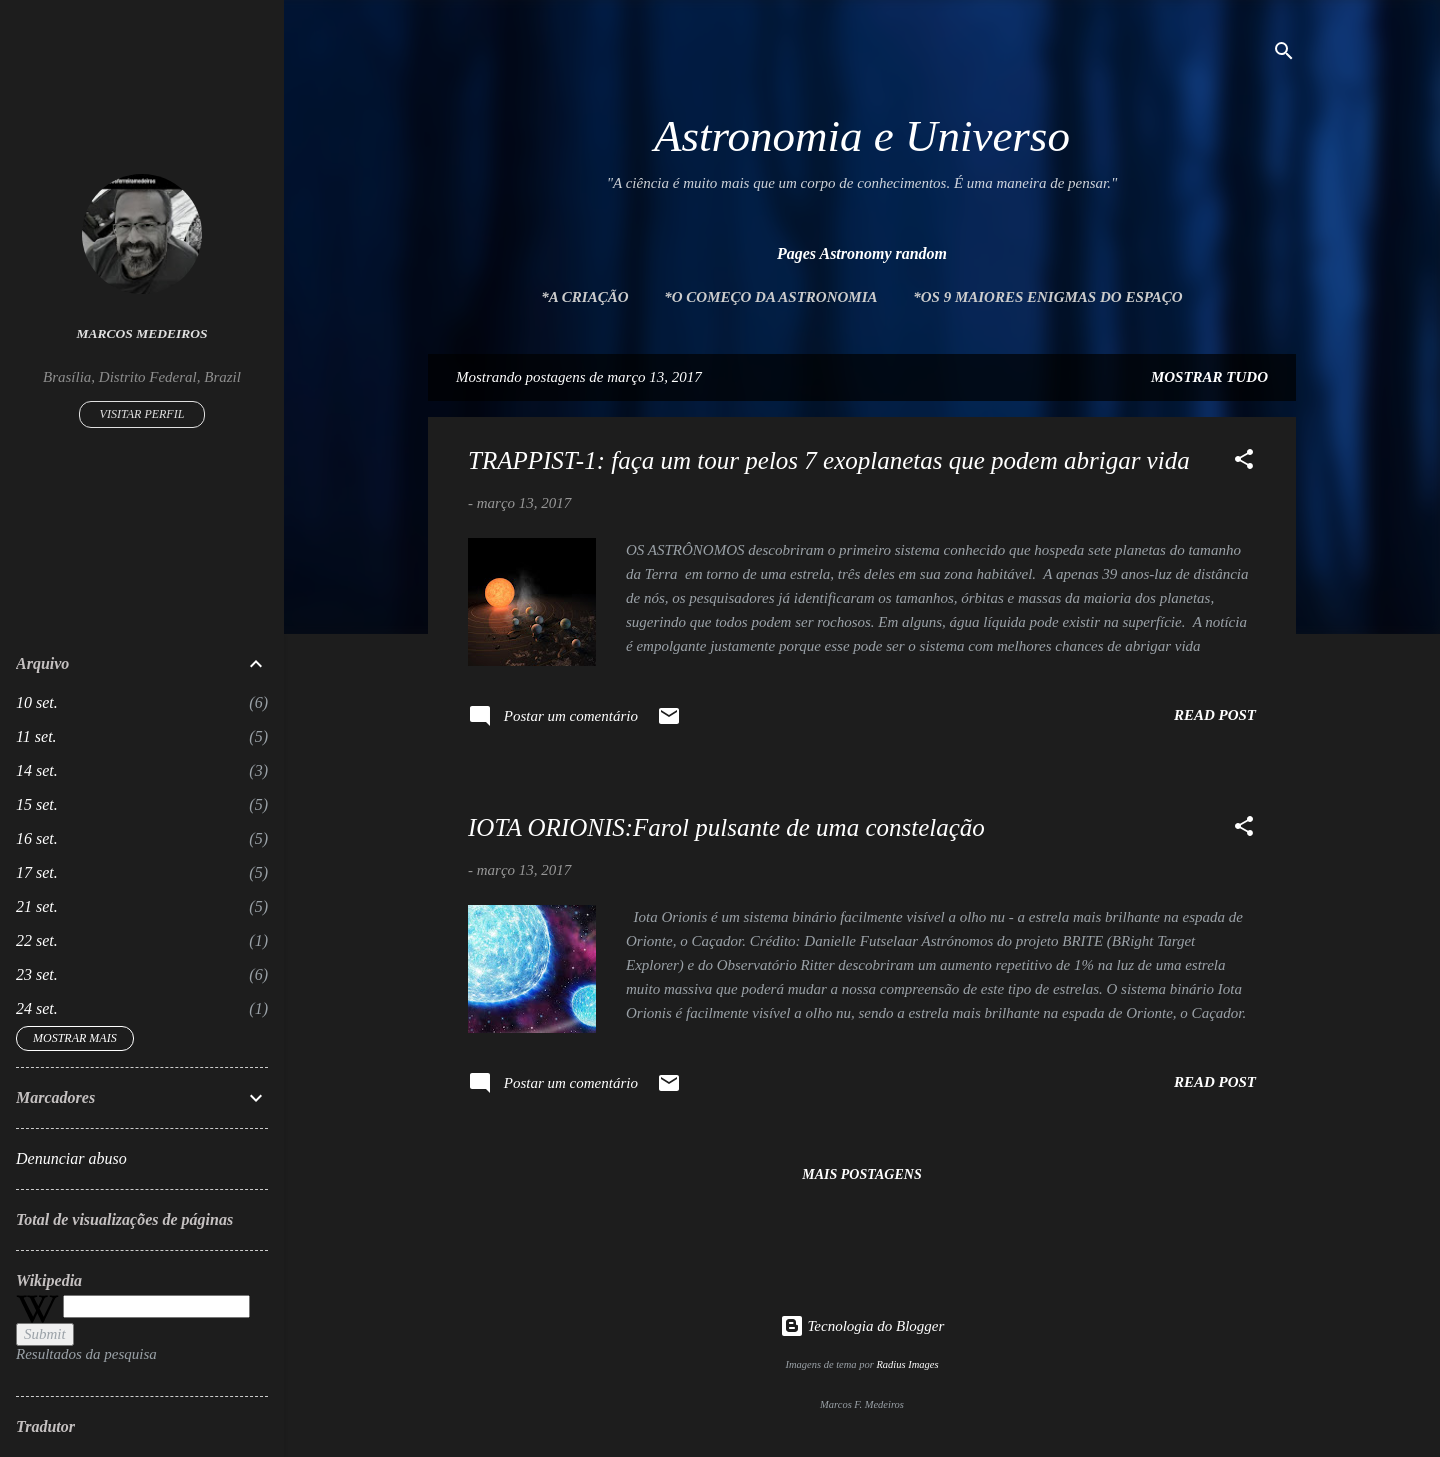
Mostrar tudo (1209, 377)
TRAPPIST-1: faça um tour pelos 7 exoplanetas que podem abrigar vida (829, 460)
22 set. (37, 940)
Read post (1215, 715)
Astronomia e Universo (862, 136)
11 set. (36, 736)
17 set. (37, 872)
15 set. (37, 804)
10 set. (37, 702)
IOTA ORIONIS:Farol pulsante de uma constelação (726, 827)
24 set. (37, 1008)
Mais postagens (861, 1174)
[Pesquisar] (1284, 54)
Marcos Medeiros (142, 333)
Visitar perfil (142, 414)
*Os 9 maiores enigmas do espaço (1047, 297)
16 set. (37, 838)
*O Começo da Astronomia (770, 297)
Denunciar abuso (71, 1158)
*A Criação (584, 297)
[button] (1244, 462)
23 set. (37, 974)
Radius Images (907, 1364)
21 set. (37, 906)
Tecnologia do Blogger (862, 1326)
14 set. (37, 770)
